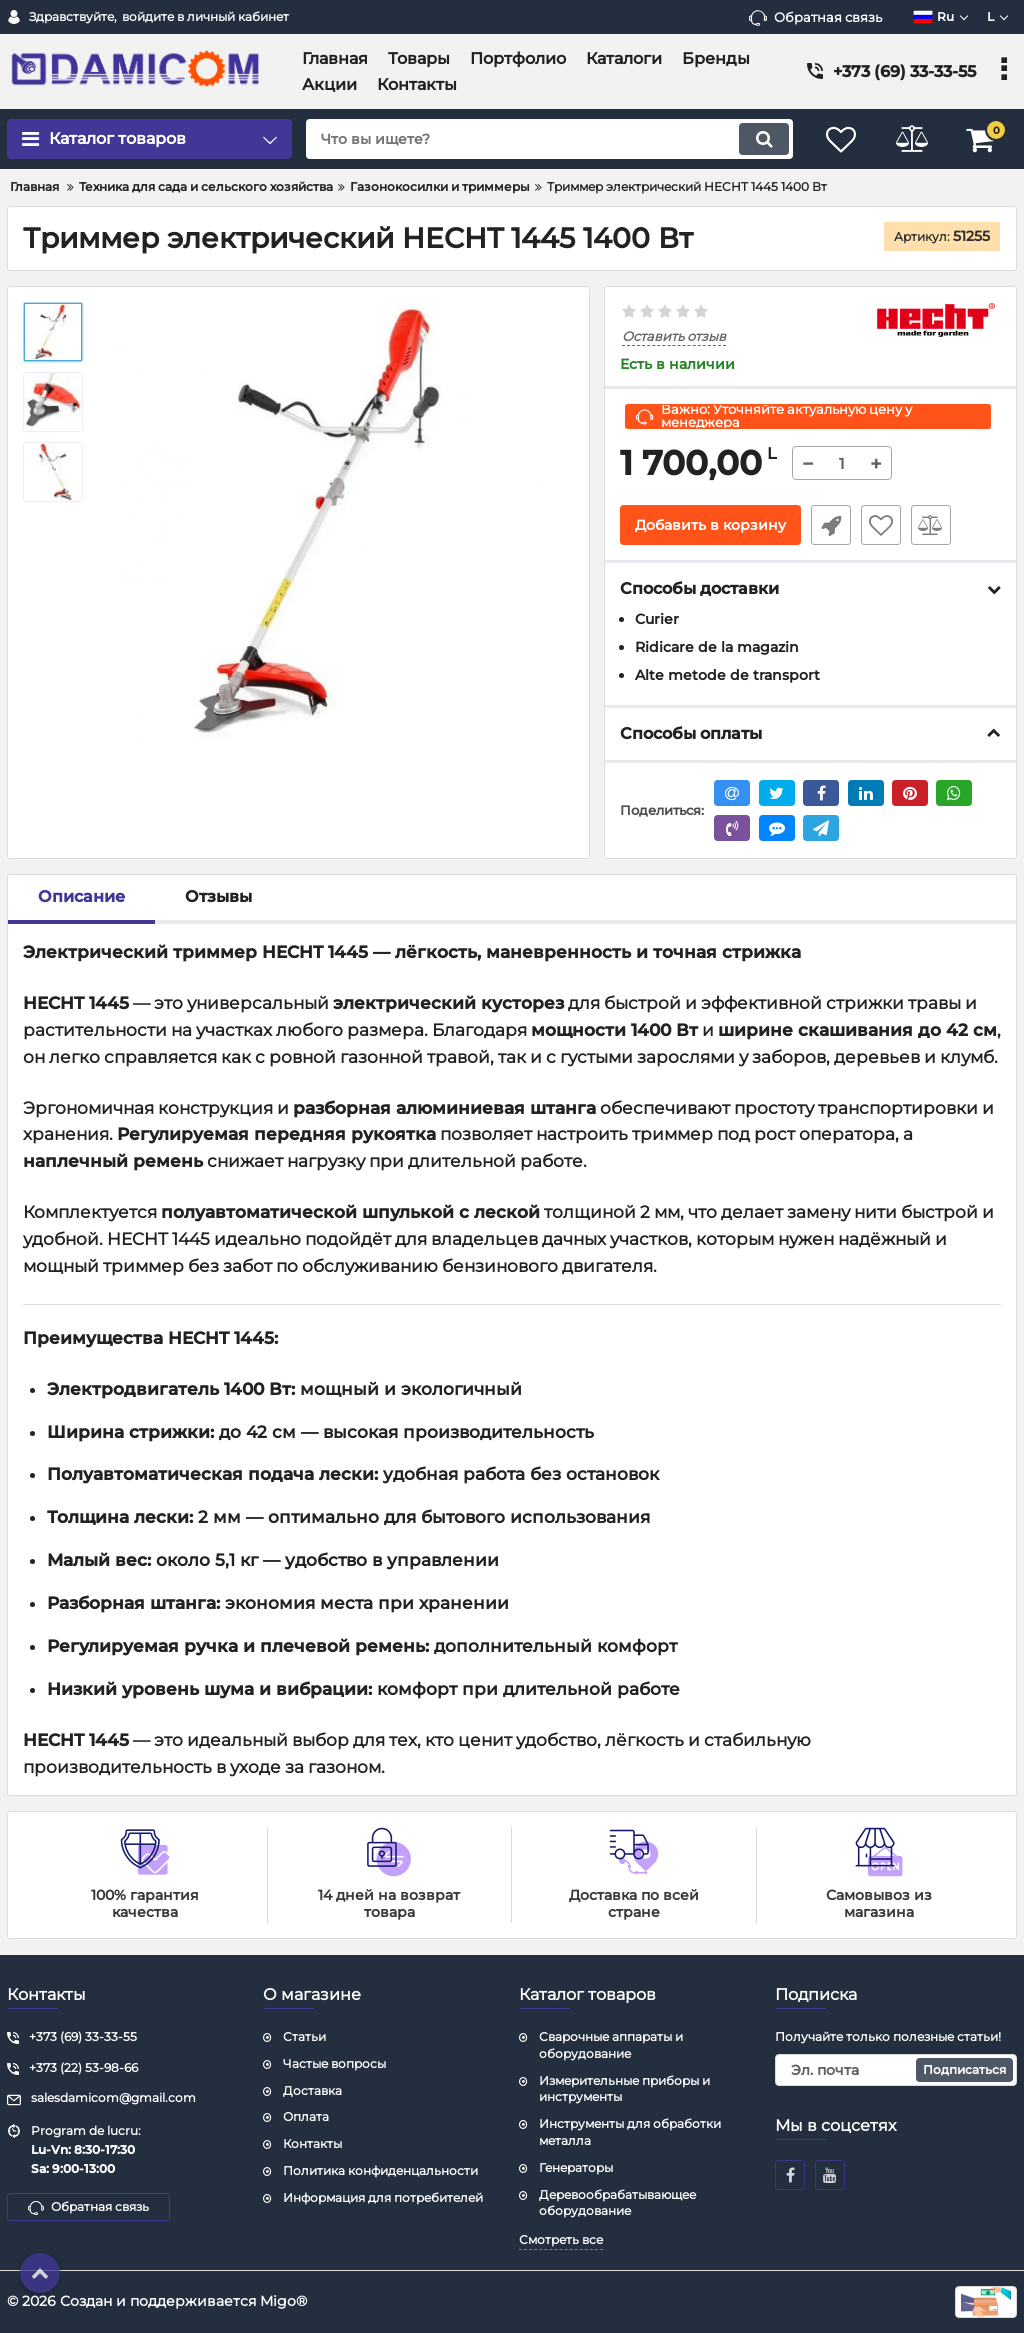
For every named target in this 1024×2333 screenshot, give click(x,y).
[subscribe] (896, 2070)
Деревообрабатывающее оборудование (617, 2203)
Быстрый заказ (831, 525)
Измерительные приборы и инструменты (624, 2089)
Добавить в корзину (710, 525)
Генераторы (576, 2167)
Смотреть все (561, 2239)
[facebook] (790, 2175)
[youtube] (830, 2175)
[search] (549, 139)
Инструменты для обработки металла (630, 2132)
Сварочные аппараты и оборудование (611, 2045)
